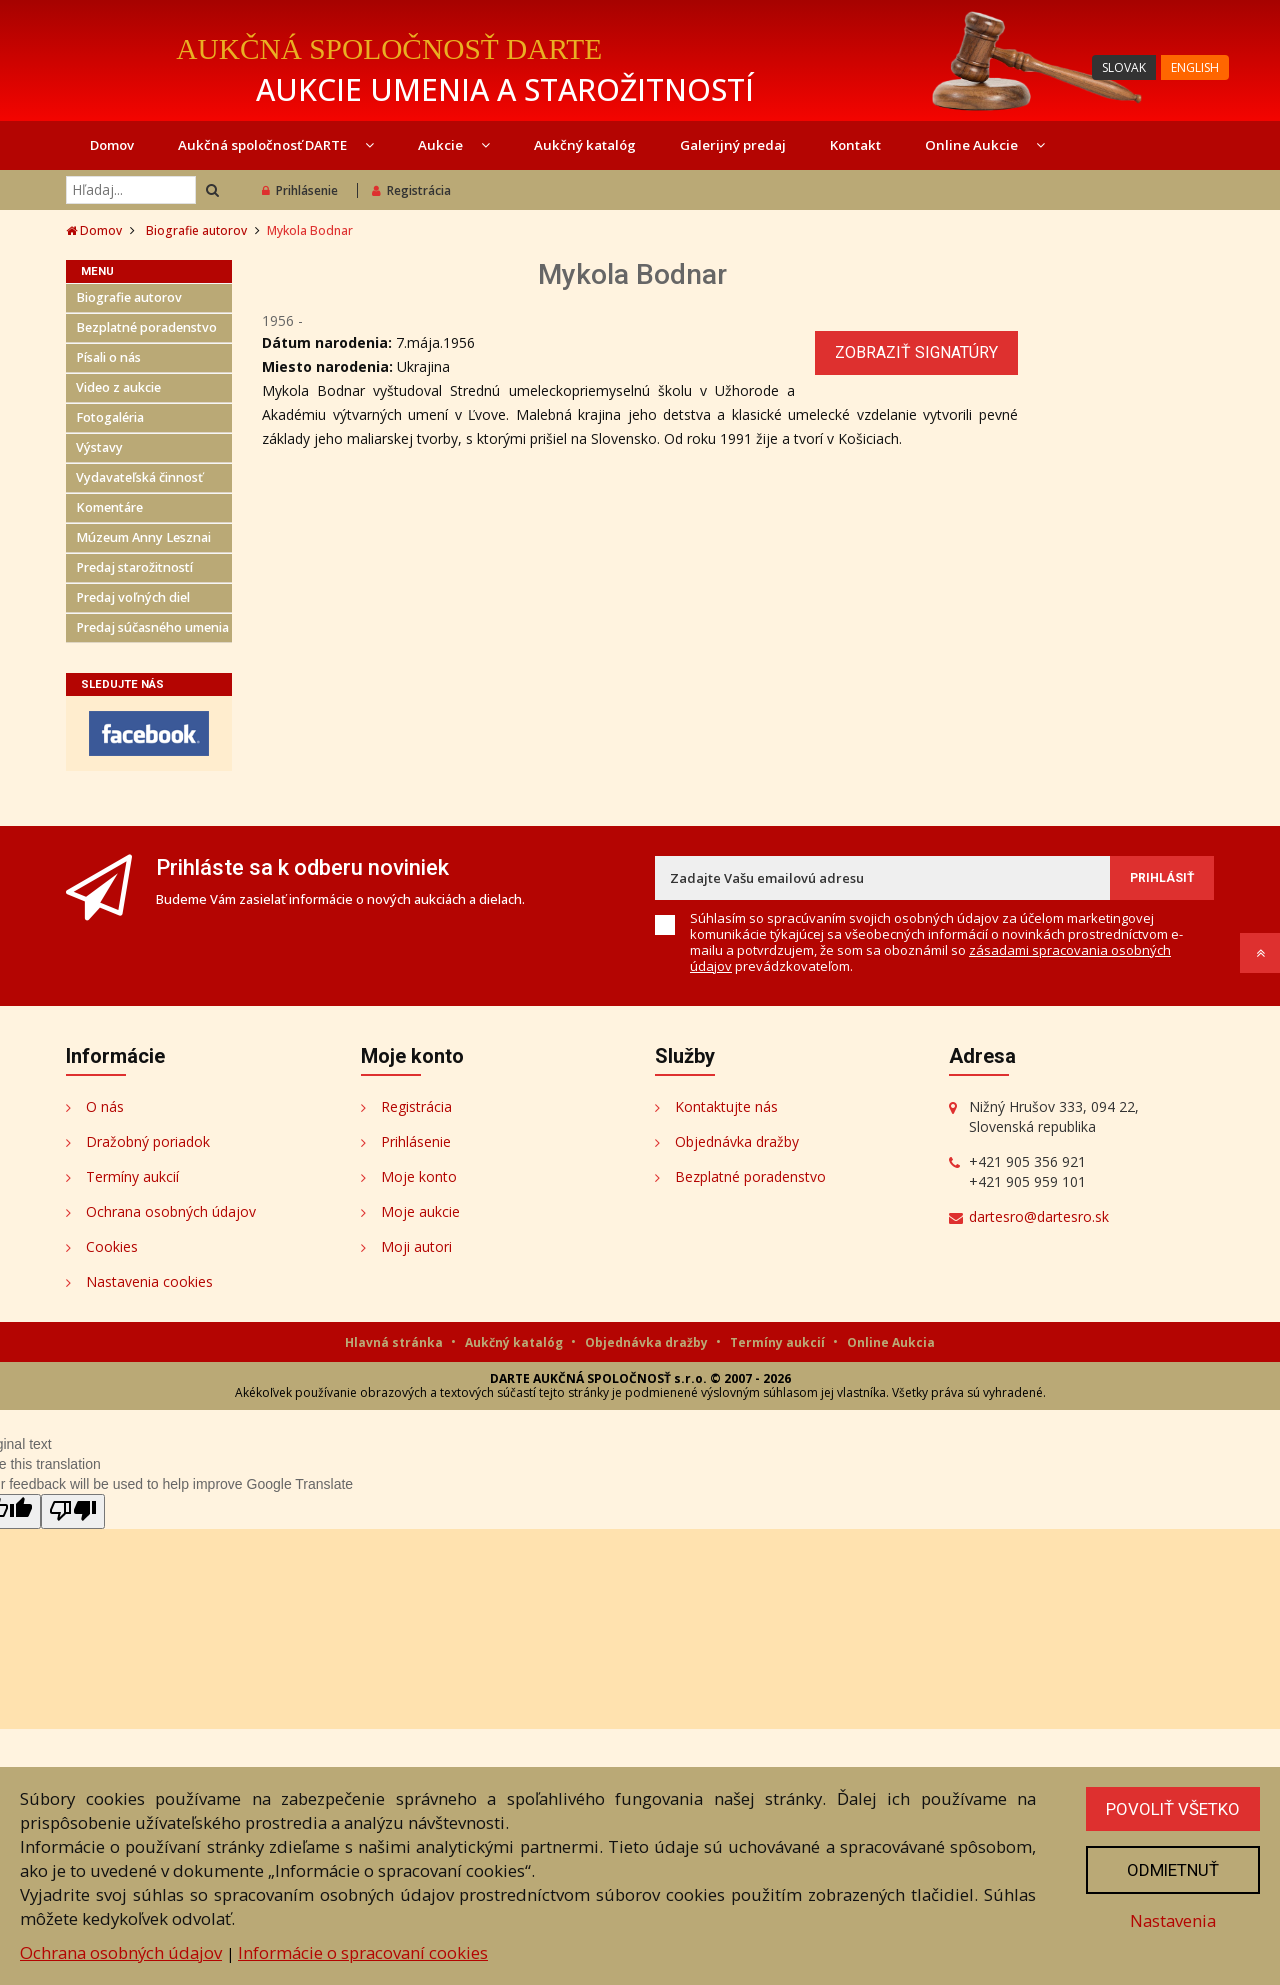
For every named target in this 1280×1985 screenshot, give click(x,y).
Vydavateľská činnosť (139, 477)
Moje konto (419, 1176)
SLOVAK (1124, 67)
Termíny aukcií (132, 1176)
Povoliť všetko (1173, 1809)
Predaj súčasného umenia (152, 627)
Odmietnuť (1173, 1870)
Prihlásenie (300, 190)
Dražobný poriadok (148, 1141)
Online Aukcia (891, 1342)
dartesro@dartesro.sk (1039, 1216)
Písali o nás (108, 357)
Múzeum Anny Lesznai (143, 537)
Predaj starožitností (134, 567)
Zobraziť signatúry (916, 352)
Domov (112, 145)
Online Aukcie (985, 145)
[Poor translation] (73, 1511)
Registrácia (411, 190)
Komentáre (109, 507)
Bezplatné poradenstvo (146, 327)
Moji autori (416, 1246)
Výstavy (99, 447)
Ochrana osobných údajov (171, 1211)
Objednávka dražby (737, 1141)
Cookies (112, 1246)
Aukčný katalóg (585, 145)
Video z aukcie (118, 387)
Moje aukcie (420, 1211)
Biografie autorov (196, 230)
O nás (105, 1106)
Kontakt (855, 145)
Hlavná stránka (395, 1342)
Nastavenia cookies (149, 1281)
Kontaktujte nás (726, 1106)
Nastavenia (1173, 1920)
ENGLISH (1195, 67)
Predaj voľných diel (133, 597)
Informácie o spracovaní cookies (363, 1952)
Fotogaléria (110, 417)
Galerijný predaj (733, 145)
